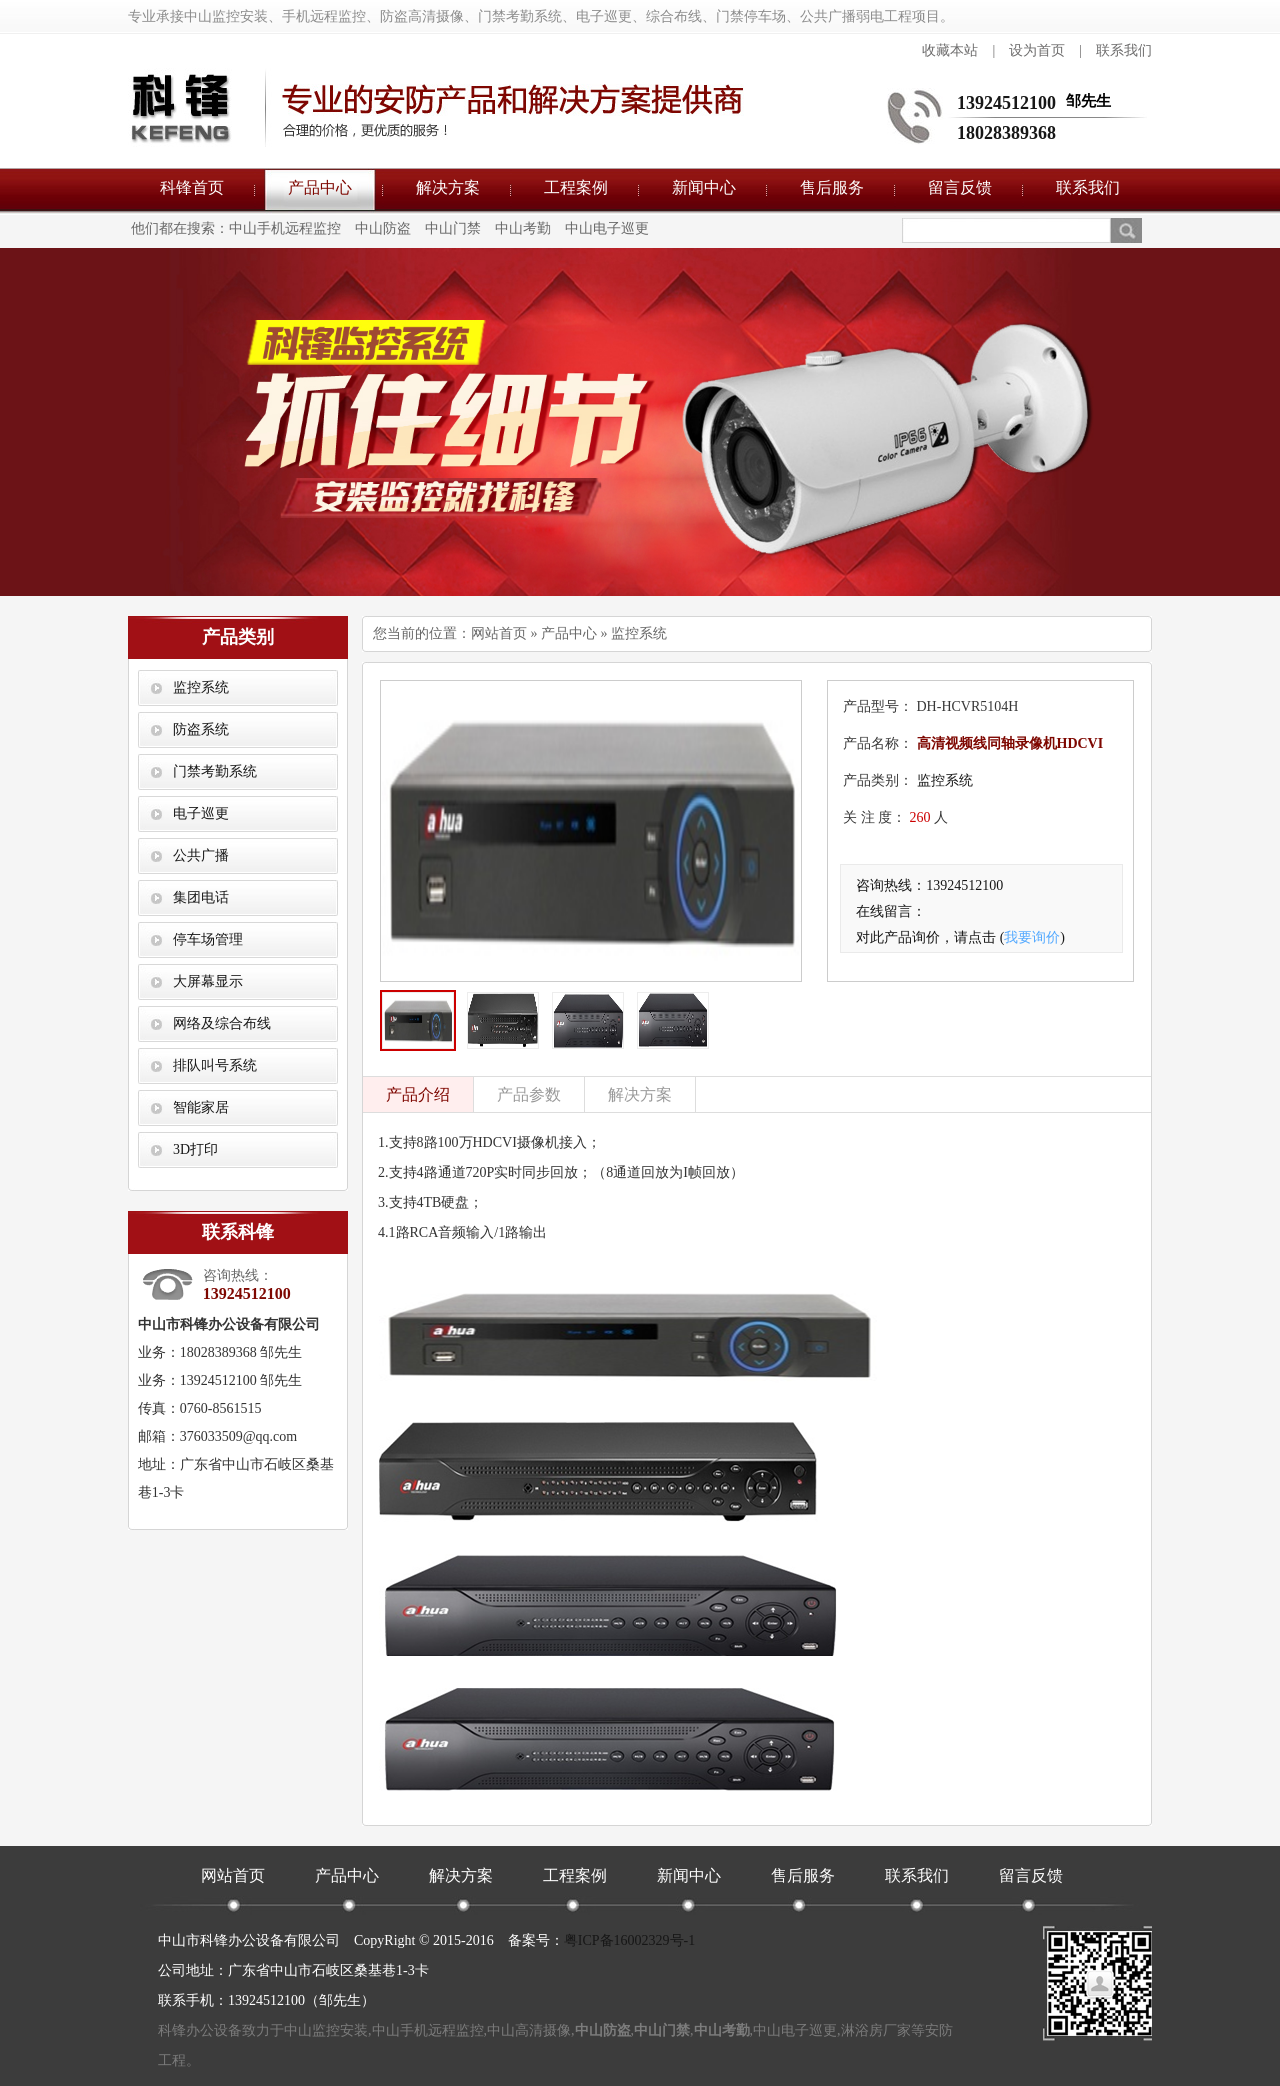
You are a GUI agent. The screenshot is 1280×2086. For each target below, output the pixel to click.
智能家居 (201, 1107)
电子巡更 (201, 813)
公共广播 (201, 855)
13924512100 (1006, 103)
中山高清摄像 (529, 2030)
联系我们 (1124, 50)
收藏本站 (950, 50)
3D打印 (195, 1149)
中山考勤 (523, 228)
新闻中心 (704, 187)
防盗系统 (201, 729)
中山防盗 (383, 228)
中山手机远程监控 (285, 228)
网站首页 (499, 633)
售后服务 (832, 187)
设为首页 (1037, 50)
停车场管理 (208, 939)
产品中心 (320, 187)
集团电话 (201, 897)
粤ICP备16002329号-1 (629, 1940)
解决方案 (448, 187)
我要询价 (1032, 937)
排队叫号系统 (215, 1065)
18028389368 (1006, 133)
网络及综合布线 (222, 1023)
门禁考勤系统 (215, 771)
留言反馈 (960, 187)
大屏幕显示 (208, 981)
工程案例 (576, 187)
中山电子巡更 (607, 228)
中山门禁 (453, 228)
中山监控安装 (326, 2030)
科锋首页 (192, 187)
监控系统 (201, 687)
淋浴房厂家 (876, 2030)
